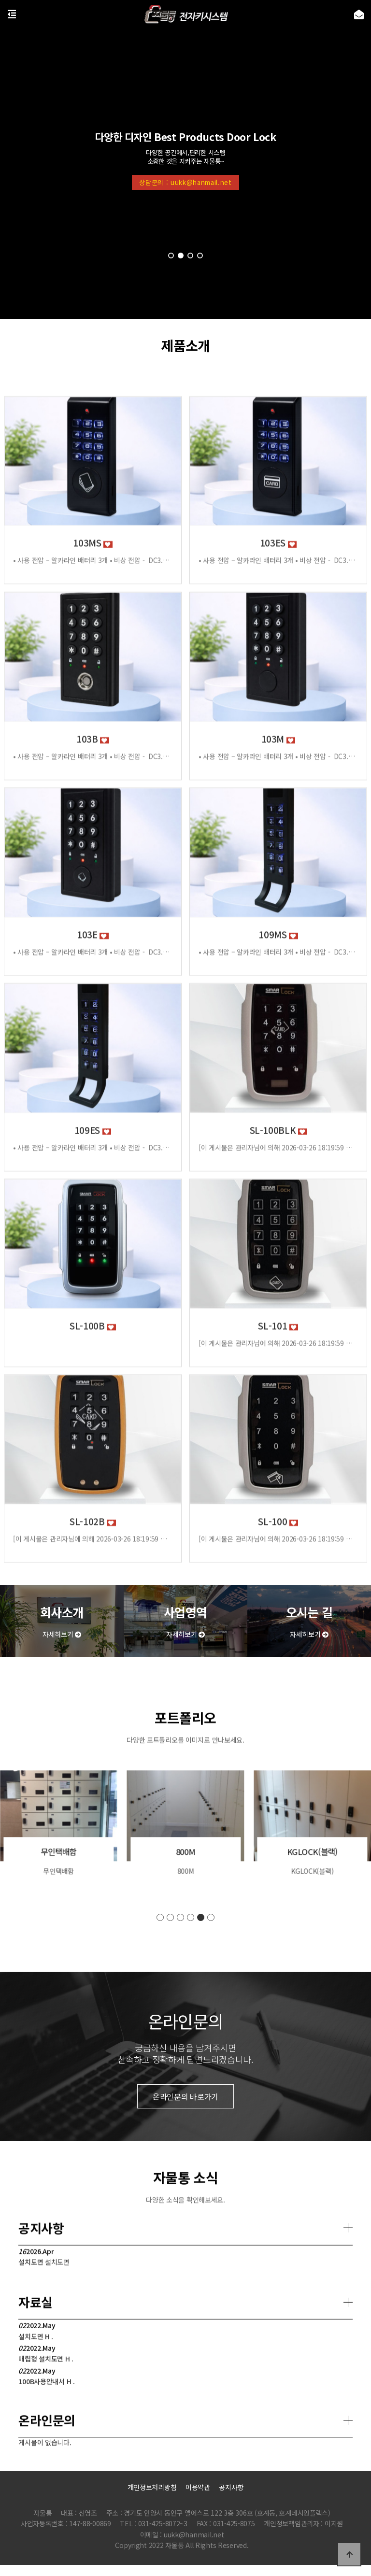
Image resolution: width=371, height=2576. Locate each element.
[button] (171, 255)
